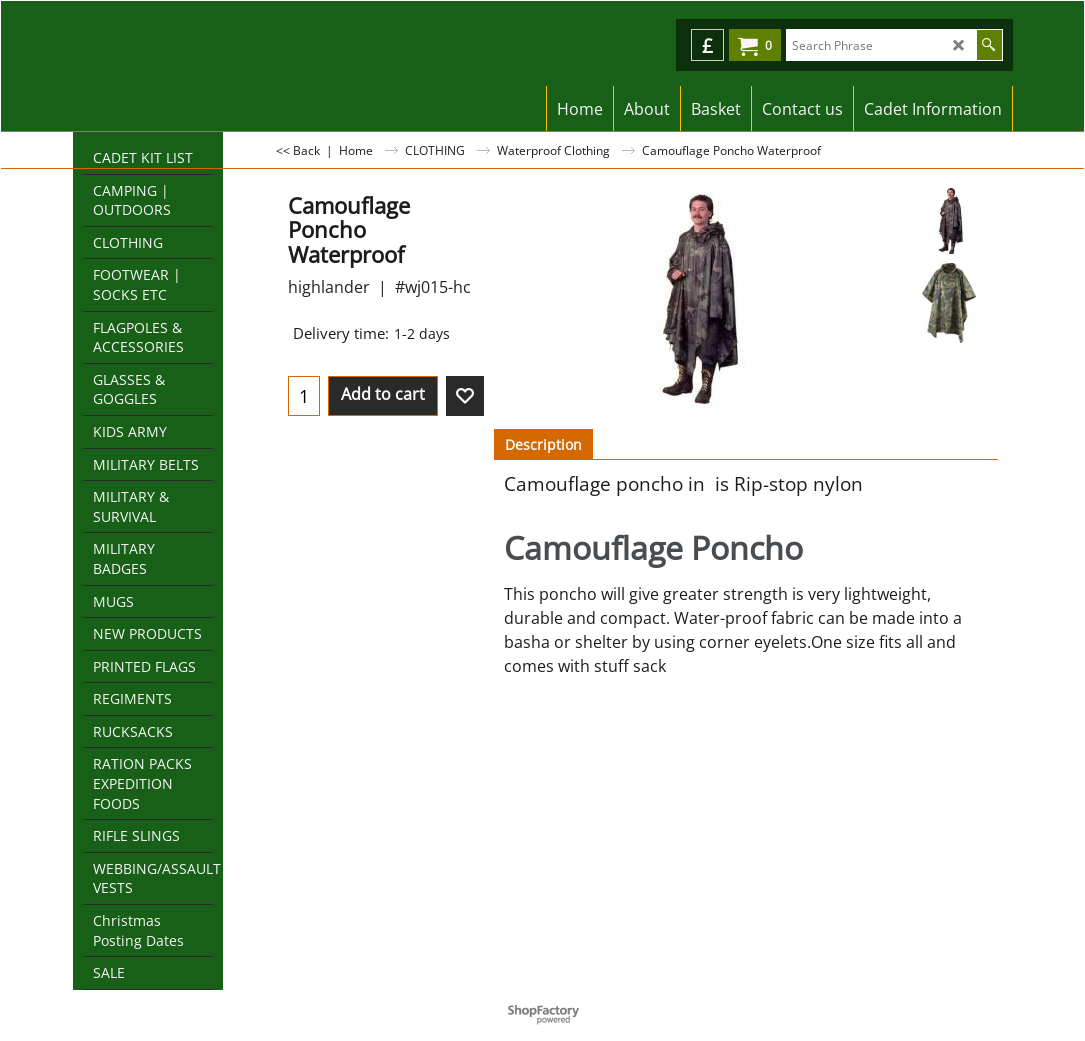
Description (543, 444)
